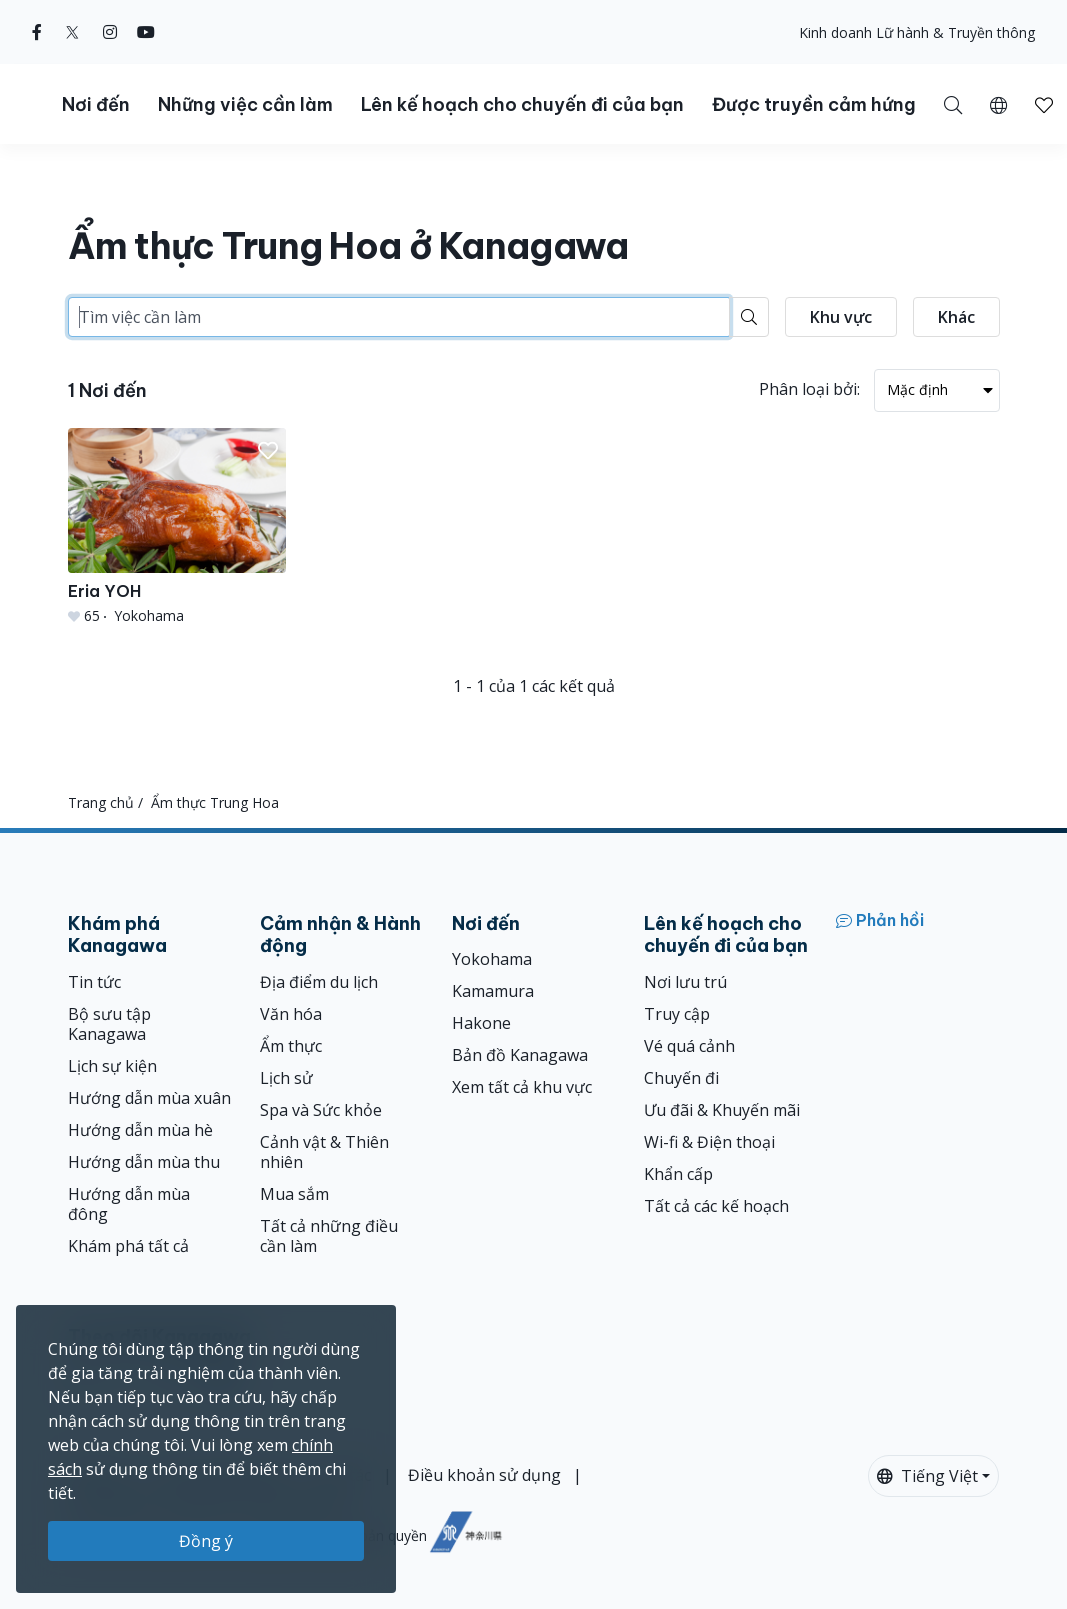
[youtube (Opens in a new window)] (146, 32)
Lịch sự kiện (112, 1066)
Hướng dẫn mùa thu (144, 1162)
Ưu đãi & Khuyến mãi (722, 1110)
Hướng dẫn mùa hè (140, 1130)
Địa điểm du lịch (319, 982)
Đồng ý (206, 1541)
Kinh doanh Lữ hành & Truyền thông (917, 32)
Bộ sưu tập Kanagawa (109, 1024)
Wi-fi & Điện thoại (709, 1142)
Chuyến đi (681, 1078)
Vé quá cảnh (689, 1046)
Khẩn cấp (678, 1174)
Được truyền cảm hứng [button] (814, 104)
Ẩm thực (291, 1046)
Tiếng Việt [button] (927, 1476)
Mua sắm (294, 1194)
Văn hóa (291, 1014)
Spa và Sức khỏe (321, 1110)
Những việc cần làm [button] (245, 104)
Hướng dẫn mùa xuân (149, 1098)
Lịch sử (286, 1078)
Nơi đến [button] (96, 104)
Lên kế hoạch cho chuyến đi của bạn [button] (522, 104)
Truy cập (677, 1014)
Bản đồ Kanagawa (520, 1055)
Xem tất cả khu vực (522, 1087)
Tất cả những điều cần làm (329, 1236)
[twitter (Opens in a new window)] (72, 32)
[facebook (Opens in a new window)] (37, 32)
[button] (998, 104)
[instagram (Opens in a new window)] (110, 32)
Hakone (481, 1023)
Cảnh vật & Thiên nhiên (324, 1152)
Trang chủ (101, 802)
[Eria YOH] (177, 527)
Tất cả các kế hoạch (716, 1206)
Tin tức (94, 982)
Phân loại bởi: (809, 389)
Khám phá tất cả (128, 1246)
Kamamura (493, 991)
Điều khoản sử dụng (484, 1475)
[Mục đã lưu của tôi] (1044, 104)
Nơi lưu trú (685, 982)
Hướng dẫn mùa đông (129, 1204)
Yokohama (492, 959)
